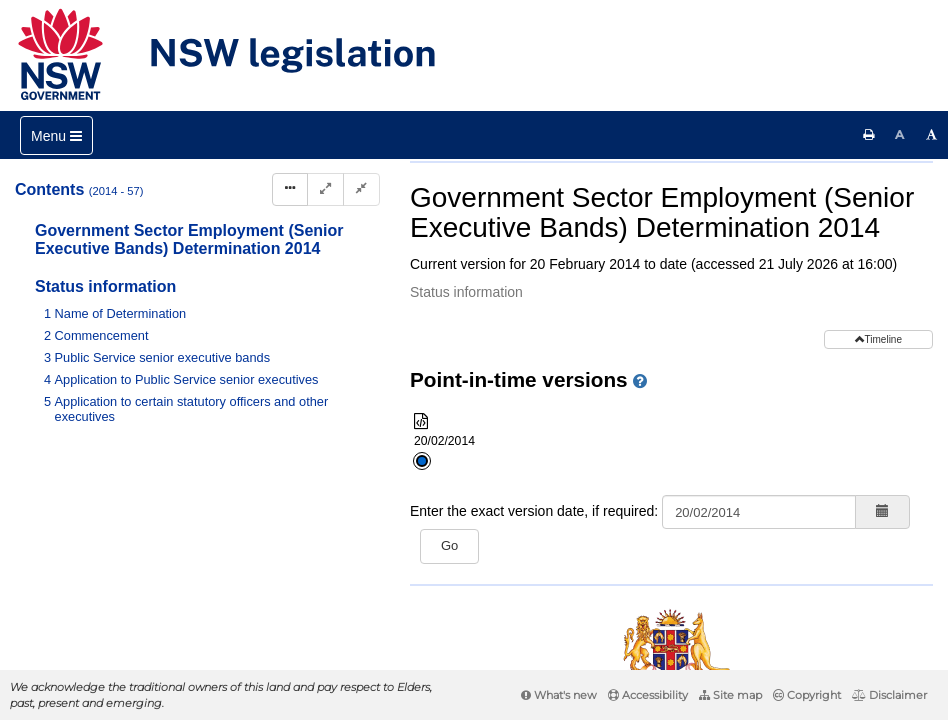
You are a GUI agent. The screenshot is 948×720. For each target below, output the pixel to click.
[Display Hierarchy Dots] (290, 189)
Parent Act (648, 194)
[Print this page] (869, 135)
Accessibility (648, 695)
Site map (730, 695)
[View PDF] (723, 260)
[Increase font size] (932, 135)
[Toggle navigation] (56, 135)
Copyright (807, 695)
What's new (559, 695)
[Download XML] (797, 260)
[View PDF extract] (760, 260)
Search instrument (638, 227)
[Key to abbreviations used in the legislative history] (686, 260)
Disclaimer (889, 695)
